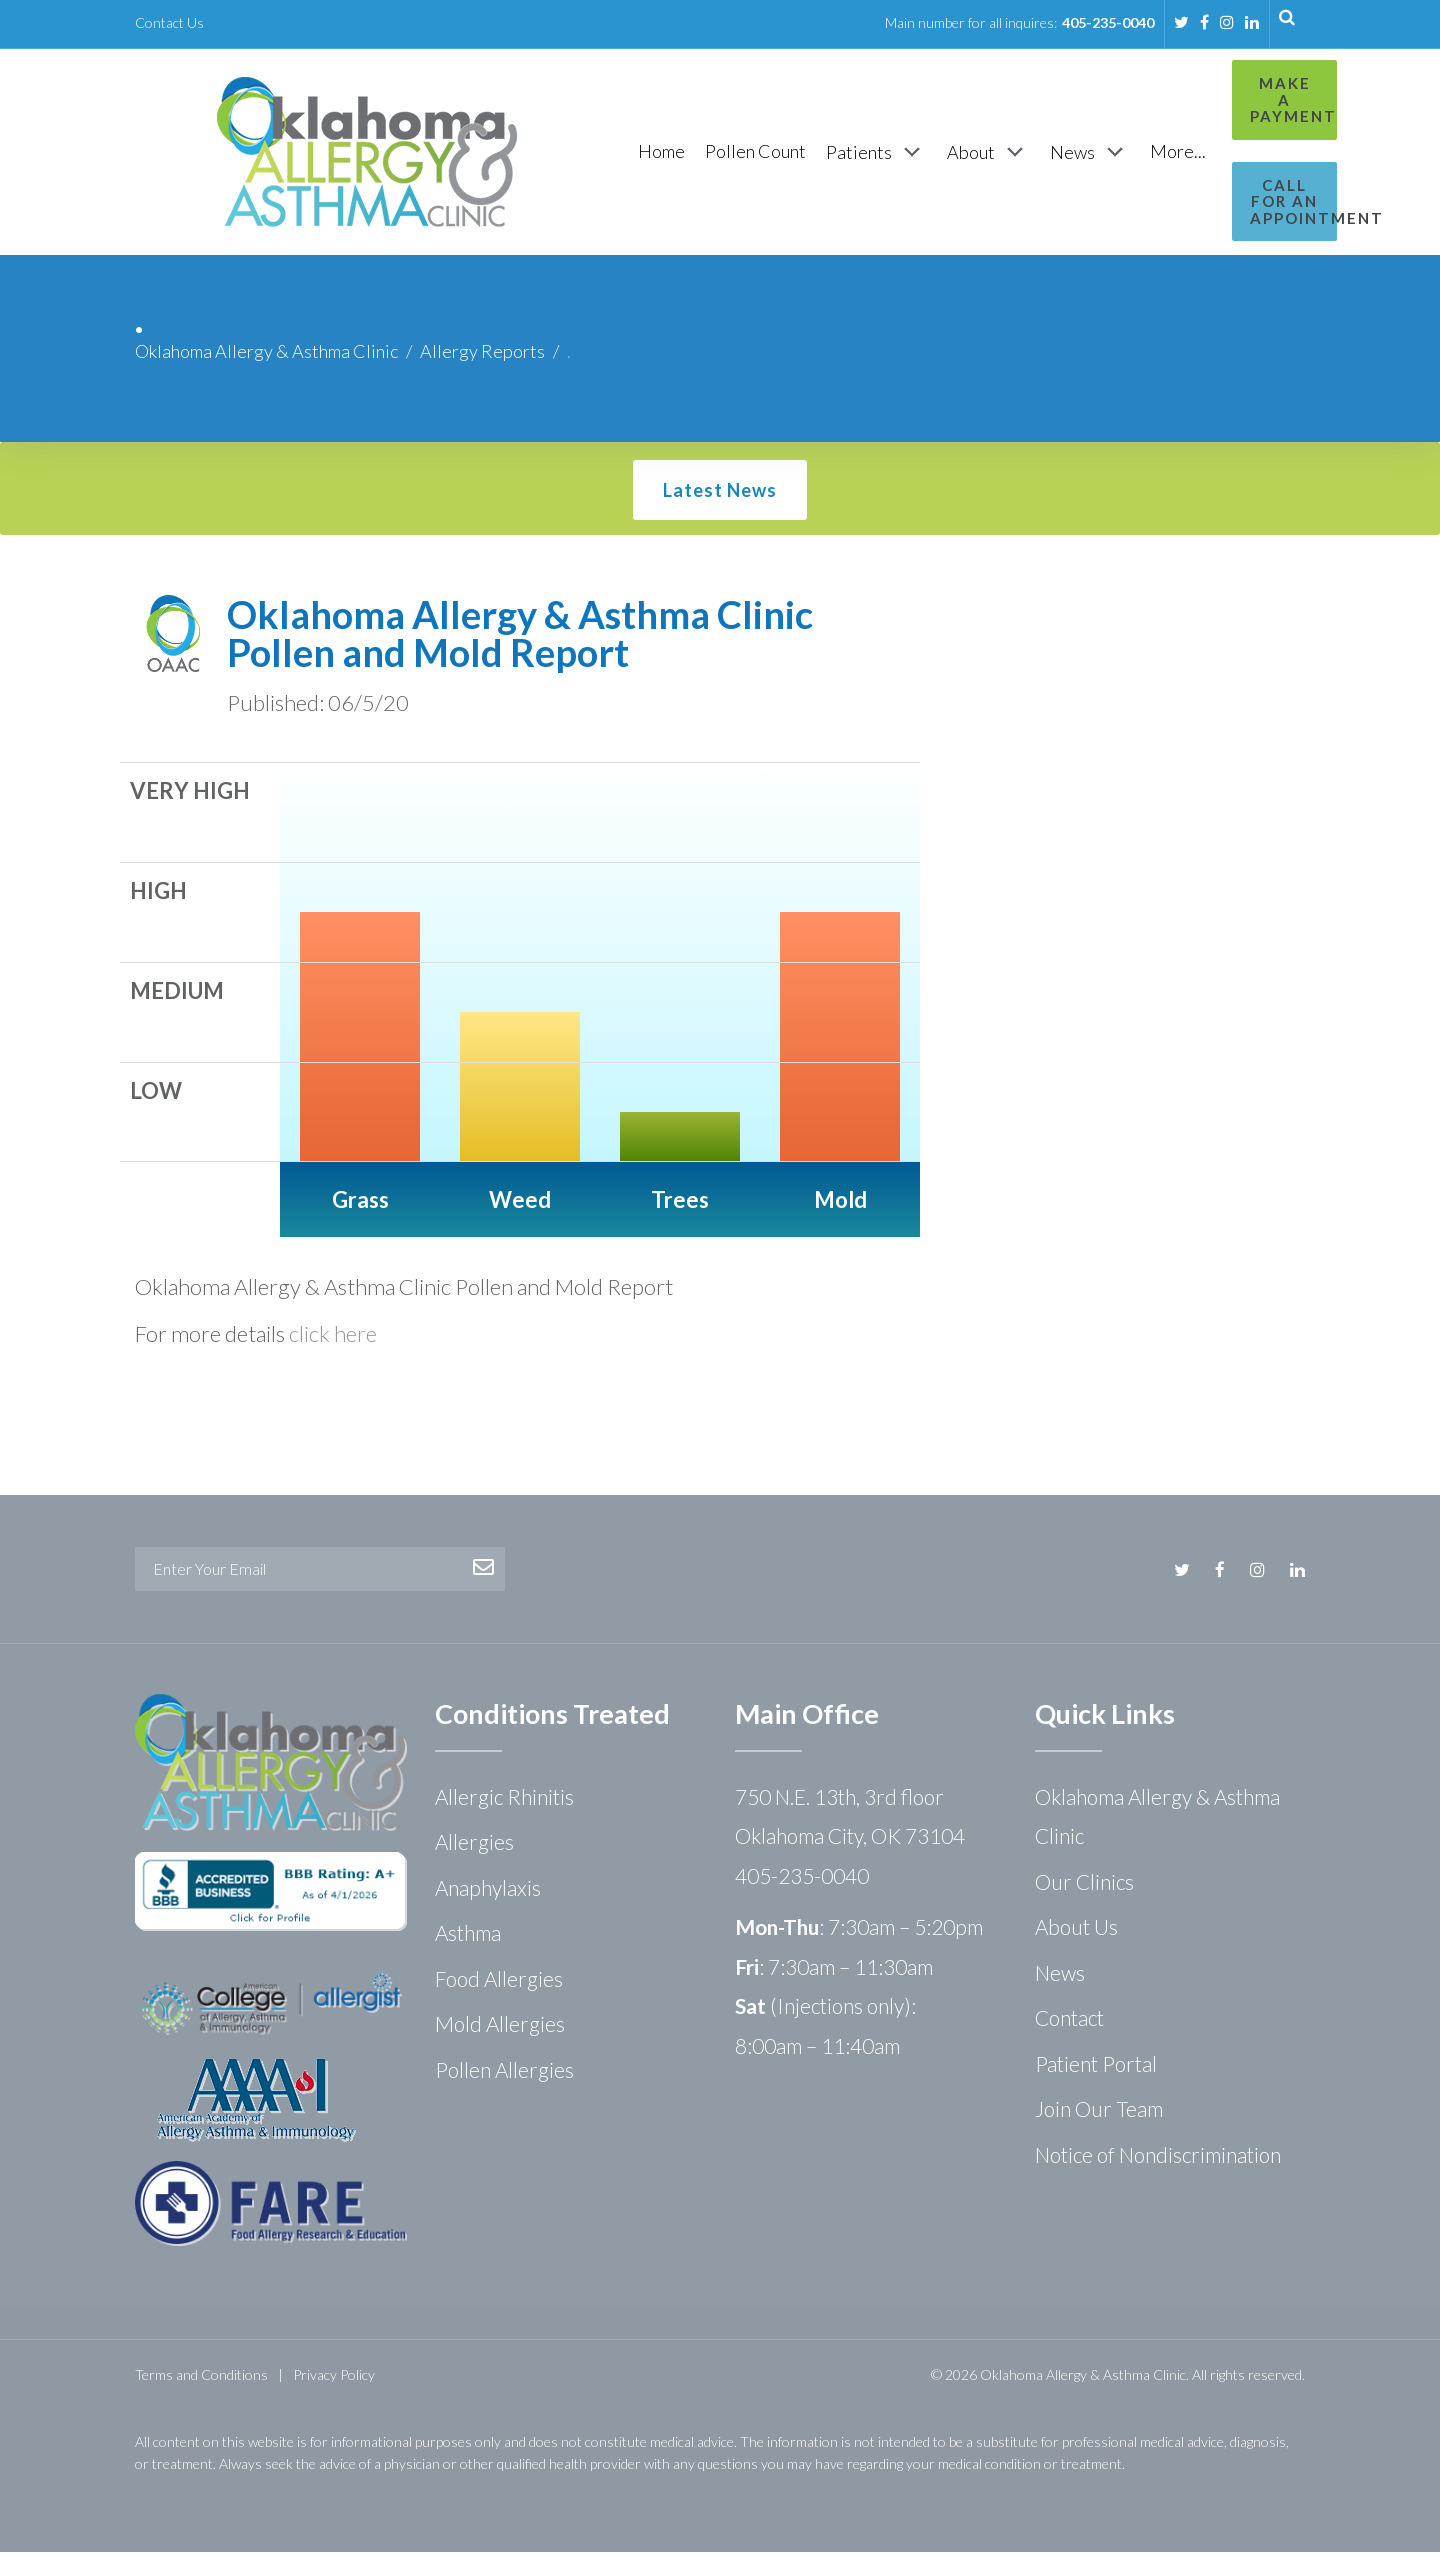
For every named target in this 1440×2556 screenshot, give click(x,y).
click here (333, 1337)
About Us (1076, 1930)
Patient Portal (1096, 2067)
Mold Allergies (500, 2027)
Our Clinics (1084, 1885)
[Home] (557, 153)
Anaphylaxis (488, 1891)
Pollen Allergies (504, 2073)
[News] (986, 154)
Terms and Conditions (201, 2378)
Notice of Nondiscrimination (1158, 2158)
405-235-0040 (1108, 22)
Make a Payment (1216, 91)
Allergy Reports (482, 355)
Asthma (468, 1936)
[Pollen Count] (651, 153)
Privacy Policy (334, 2378)
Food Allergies (499, 1982)
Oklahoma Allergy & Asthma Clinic (266, 355)
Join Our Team (1099, 2112)
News (1060, 1976)
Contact (1069, 2021)
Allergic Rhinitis (504, 1800)
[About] (884, 154)
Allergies (474, 1845)
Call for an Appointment (1217, 176)
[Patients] (772, 154)
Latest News (720, 494)
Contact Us (169, 22)
